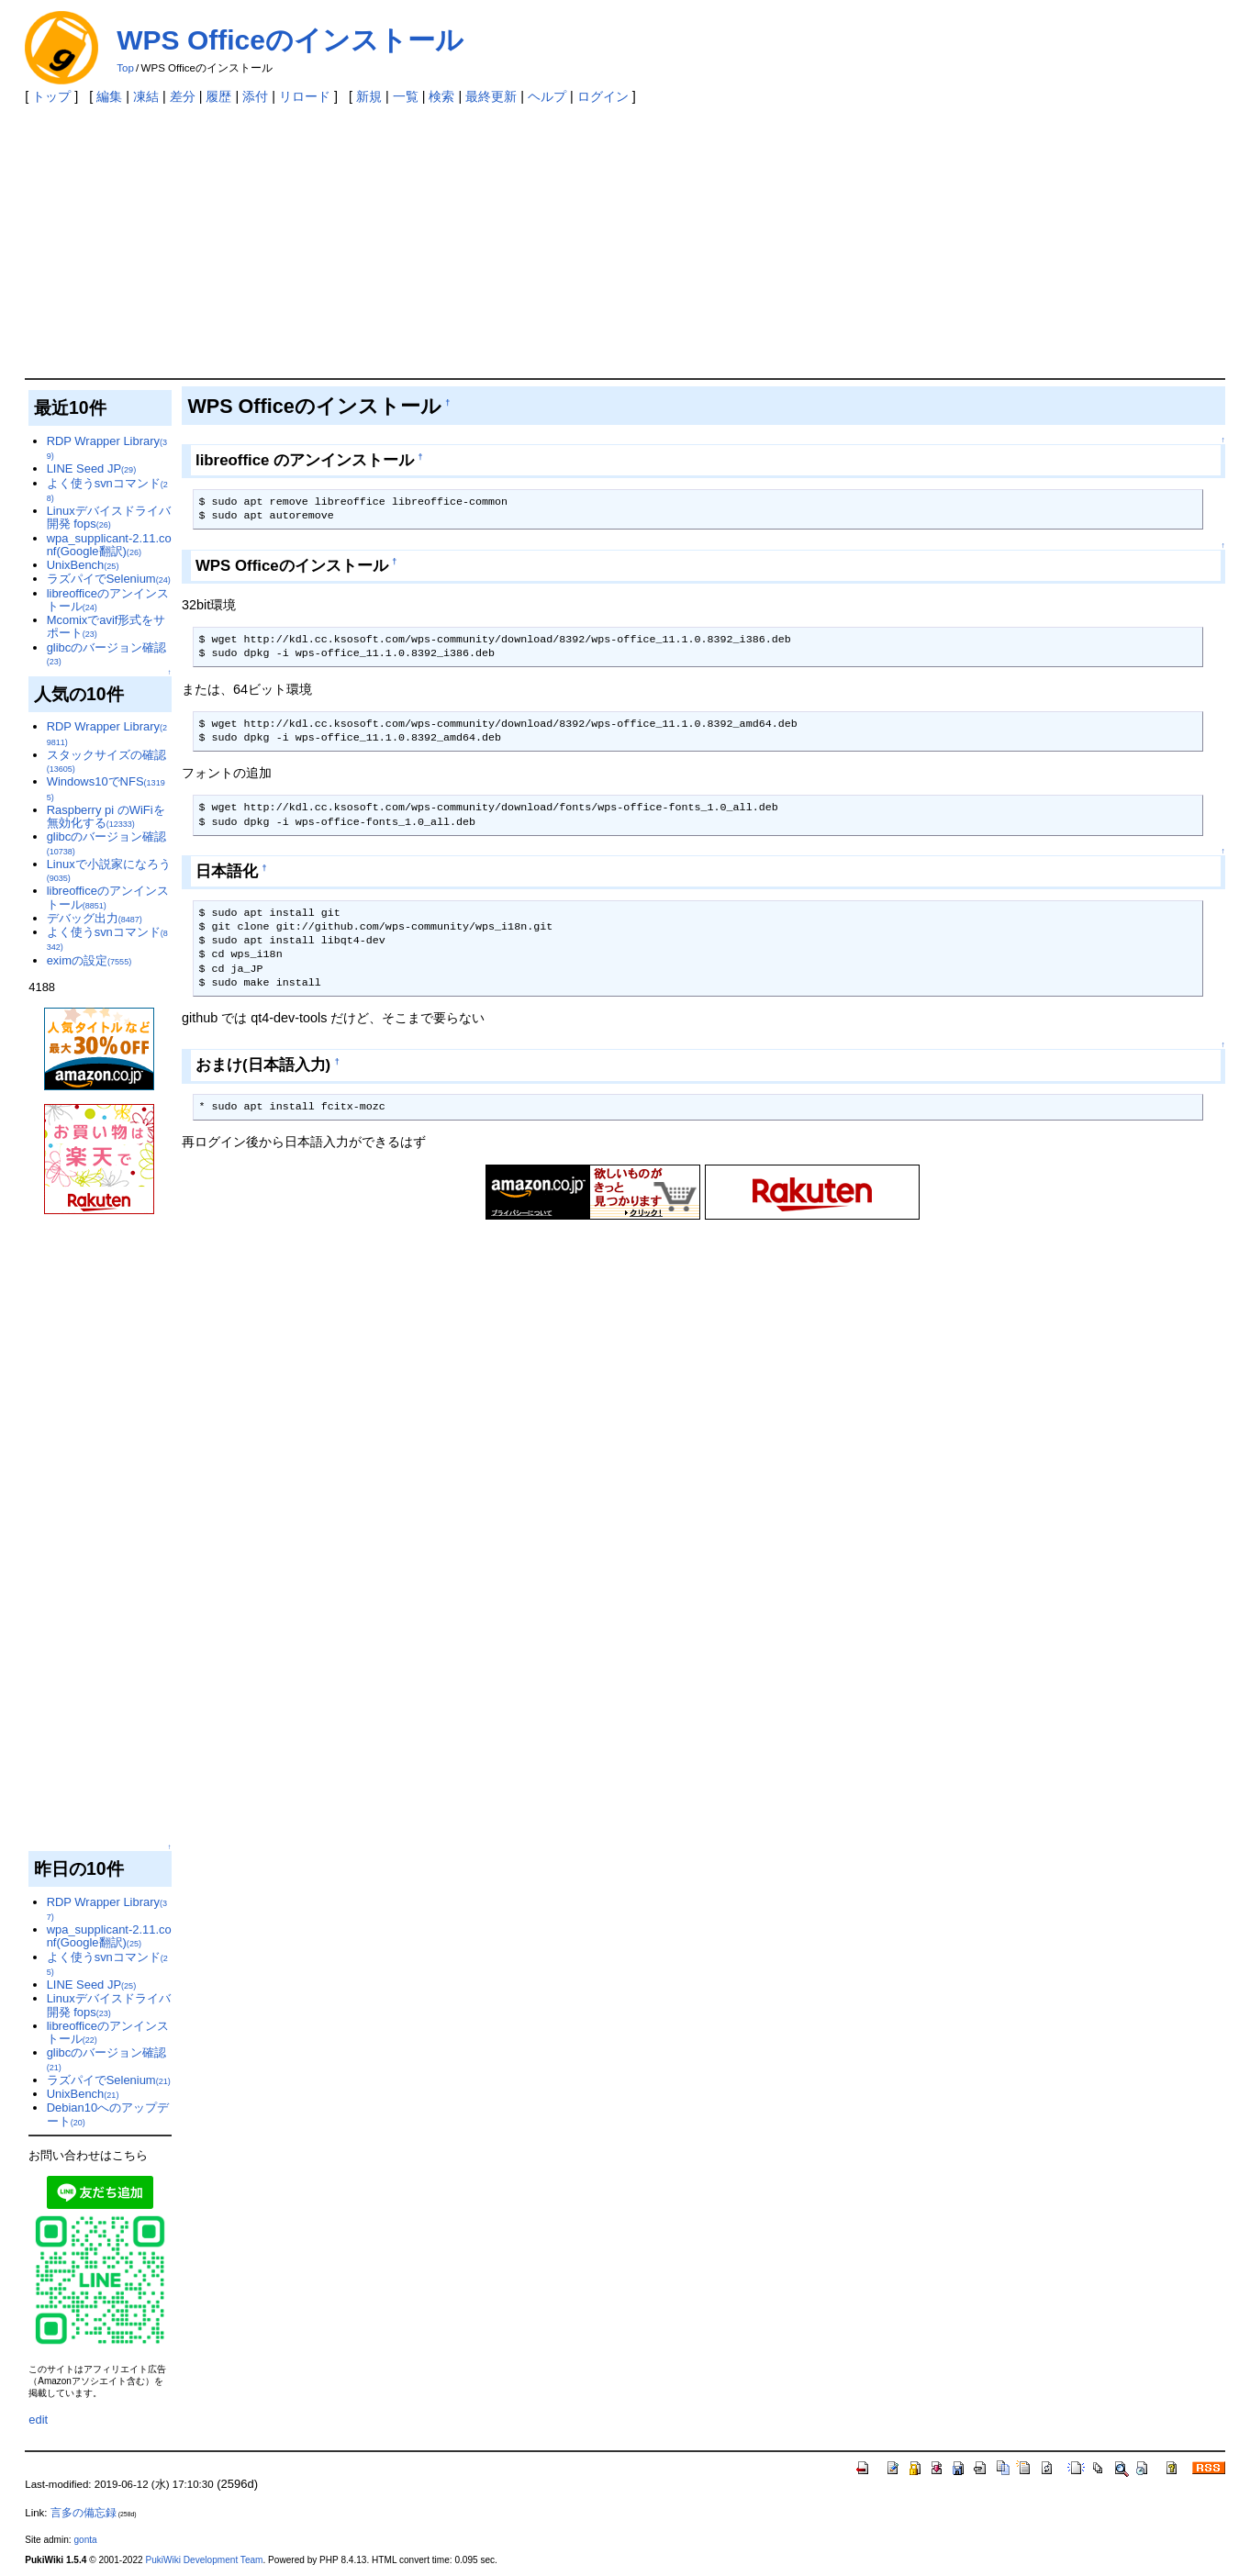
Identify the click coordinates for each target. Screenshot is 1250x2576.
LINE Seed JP (92, 468)
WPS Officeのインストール (290, 40)
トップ (51, 96)
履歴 (218, 96)
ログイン (603, 96)
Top (125, 67)
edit (38, 2419)
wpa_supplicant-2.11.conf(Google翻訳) (109, 544)
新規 (369, 96)
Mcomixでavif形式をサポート (106, 626)
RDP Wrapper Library (107, 447)
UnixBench (83, 565)
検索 (441, 96)
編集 (109, 96)
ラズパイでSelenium (109, 578)
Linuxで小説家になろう (109, 870)
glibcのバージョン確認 (107, 653)
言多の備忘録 (83, 2512)
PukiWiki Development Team (203, 2560)
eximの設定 (89, 960)
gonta (84, 2540)
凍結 (146, 96)
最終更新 (491, 96)
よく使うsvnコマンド (107, 489)
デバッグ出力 (94, 918)
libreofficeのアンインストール (108, 599)
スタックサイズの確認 (106, 761)
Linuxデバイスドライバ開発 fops (109, 517)
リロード (304, 96)
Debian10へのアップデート (108, 2114)
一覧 (406, 96)
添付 (255, 96)
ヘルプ (547, 96)
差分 (182, 96)
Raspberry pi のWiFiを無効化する (106, 816)
